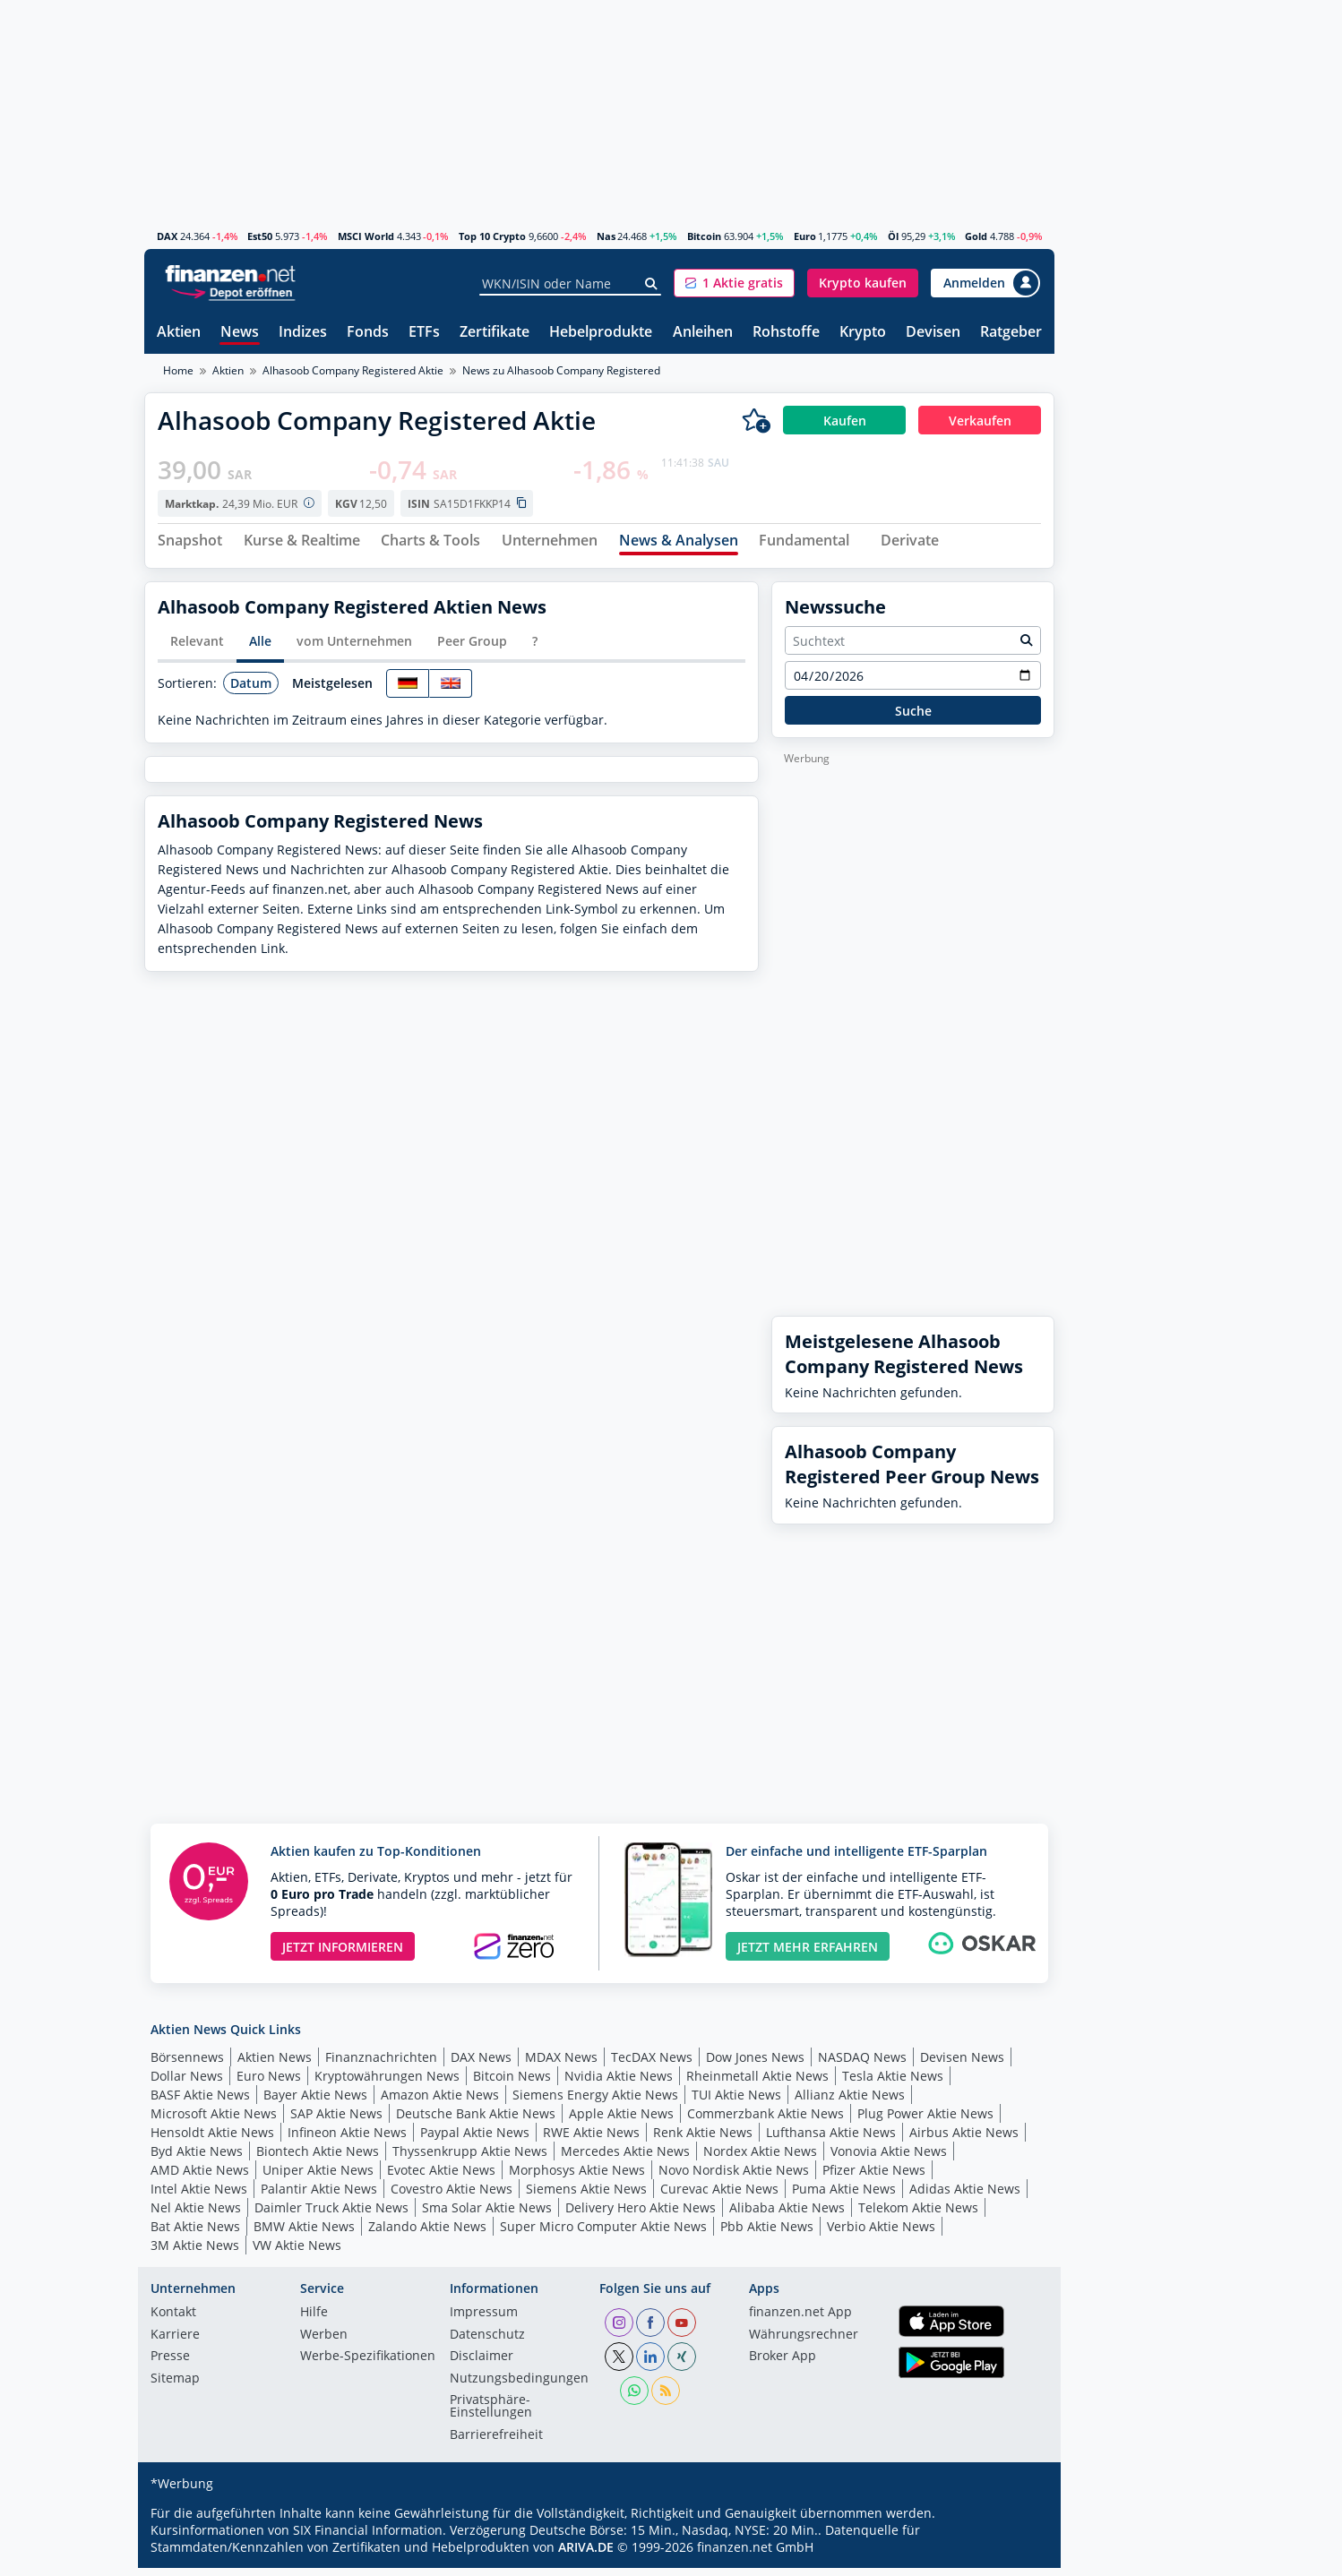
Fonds (368, 332)
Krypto (862, 332)
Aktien (179, 332)
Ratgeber (1011, 332)
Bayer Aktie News (315, 2101)
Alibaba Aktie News (787, 2214)
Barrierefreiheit (496, 2442)
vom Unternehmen (354, 648)
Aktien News (274, 2064)
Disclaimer (481, 2364)
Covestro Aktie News (451, 2195)
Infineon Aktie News (347, 2139)
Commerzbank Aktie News (765, 2120)
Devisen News (962, 2064)
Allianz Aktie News (850, 2101)
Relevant (197, 648)
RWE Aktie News (591, 2139)
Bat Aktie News (195, 2233)
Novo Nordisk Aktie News (733, 2176)
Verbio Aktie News (881, 2233)
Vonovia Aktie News (888, 2158)
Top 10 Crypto (492, 236)
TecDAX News (652, 2064)
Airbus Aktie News (964, 2139)
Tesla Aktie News (892, 2082)
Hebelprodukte (600, 332)
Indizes (303, 332)
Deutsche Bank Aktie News (475, 2120)
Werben (324, 2342)
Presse (170, 2364)
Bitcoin (704, 236)
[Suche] (651, 283)
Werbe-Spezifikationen (367, 2364)
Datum (250, 690)
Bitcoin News (512, 2082)
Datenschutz (487, 2342)
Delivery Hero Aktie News (640, 2214)
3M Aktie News (195, 2252)
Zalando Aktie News (427, 2233)
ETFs (424, 332)
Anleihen (703, 332)
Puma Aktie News (844, 2195)
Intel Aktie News (199, 2195)
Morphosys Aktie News (577, 2176)
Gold (976, 236)
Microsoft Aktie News (214, 2120)
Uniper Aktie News (318, 2176)
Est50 (259, 236)
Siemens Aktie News (586, 2195)
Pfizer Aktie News (873, 2176)
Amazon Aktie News (440, 2101)
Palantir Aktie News (319, 2195)
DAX (167, 236)
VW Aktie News (297, 2252)
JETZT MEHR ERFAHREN (807, 1953)
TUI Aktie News (736, 2101)
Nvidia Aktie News (618, 2082)
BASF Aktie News (200, 2101)
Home (178, 370)
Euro (805, 236)
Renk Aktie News (703, 2139)
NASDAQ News (862, 2064)
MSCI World (366, 236)
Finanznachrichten (381, 2064)
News (239, 332)
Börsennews (187, 2064)
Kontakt (173, 2321)
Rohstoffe (786, 332)
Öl (893, 236)
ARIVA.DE (586, 2554)
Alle (260, 648)
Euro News (269, 2082)
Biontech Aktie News (317, 2158)
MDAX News (561, 2064)
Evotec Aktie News (441, 2176)
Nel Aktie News (196, 2214)
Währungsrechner (803, 2342)
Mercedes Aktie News (625, 2158)
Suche (913, 717)
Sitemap (175, 2386)
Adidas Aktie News (964, 2195)
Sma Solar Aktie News (487, 2214)
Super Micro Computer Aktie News (603, 2233)
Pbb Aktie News (766, 2233)
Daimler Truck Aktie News (331, 2214)
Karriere (175, 2342)
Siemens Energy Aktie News (595, 2101)
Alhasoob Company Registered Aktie (352, 370)
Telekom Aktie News (918, 2214)
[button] (734, 283)
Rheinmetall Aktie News (757, 2082)
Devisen (933, 332)
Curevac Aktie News (719, 2195)
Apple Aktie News (621, 2120)
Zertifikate (494, 332)
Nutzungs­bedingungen (519, 2386)
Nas (606, 236)
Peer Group (472, 648)
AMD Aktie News (200, 2176)
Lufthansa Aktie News (831, 2139)
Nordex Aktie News (760, 2158)
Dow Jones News (755, 2064)
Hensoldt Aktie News (212, 2139)
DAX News (481, 2064)
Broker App (782, 2364)
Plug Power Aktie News (925, 2120)
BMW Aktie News (304, 2233)
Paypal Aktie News (474, 2139)
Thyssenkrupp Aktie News (469, 2158)
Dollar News (187, 2082)
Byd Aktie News (197, 2158)
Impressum (484, 2321)
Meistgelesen (332, 690)
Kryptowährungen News (387, 2082)
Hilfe (314, 2321)
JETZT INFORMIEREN (342, 1953)
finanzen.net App (800, 2321)
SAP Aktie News (336, 2120)
